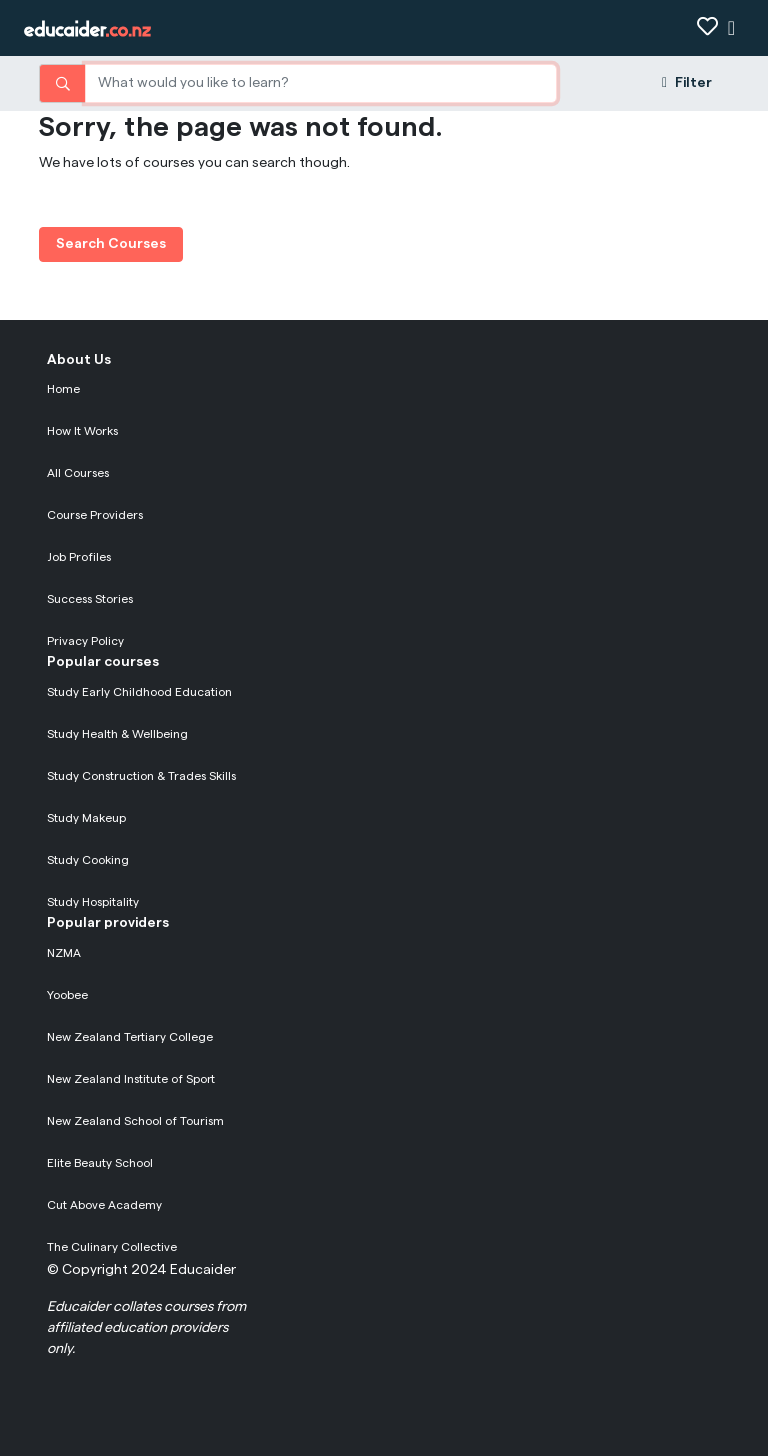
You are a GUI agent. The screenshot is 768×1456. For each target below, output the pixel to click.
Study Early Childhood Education (139, 692)
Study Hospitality (93, 902)
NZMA (64, 953)
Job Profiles (79, 557)
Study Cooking (88, 860)
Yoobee (67, 995)
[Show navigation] (731, 28)
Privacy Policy (85, 641)
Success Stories (90, 599)
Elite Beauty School (100, 1163)
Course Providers (95, 515)
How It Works (82, 431)
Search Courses (111, 244)
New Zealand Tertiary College (130, 1037)
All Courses (78, 473)
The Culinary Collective (112, 1247)
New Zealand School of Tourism (135, 1121)
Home (63, 389)
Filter (687, 83)
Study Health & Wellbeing (117, 734)
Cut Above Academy (104, 1205)
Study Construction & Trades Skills (141, 776)
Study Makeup (86, 818)
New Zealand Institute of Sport (131, 1079)
